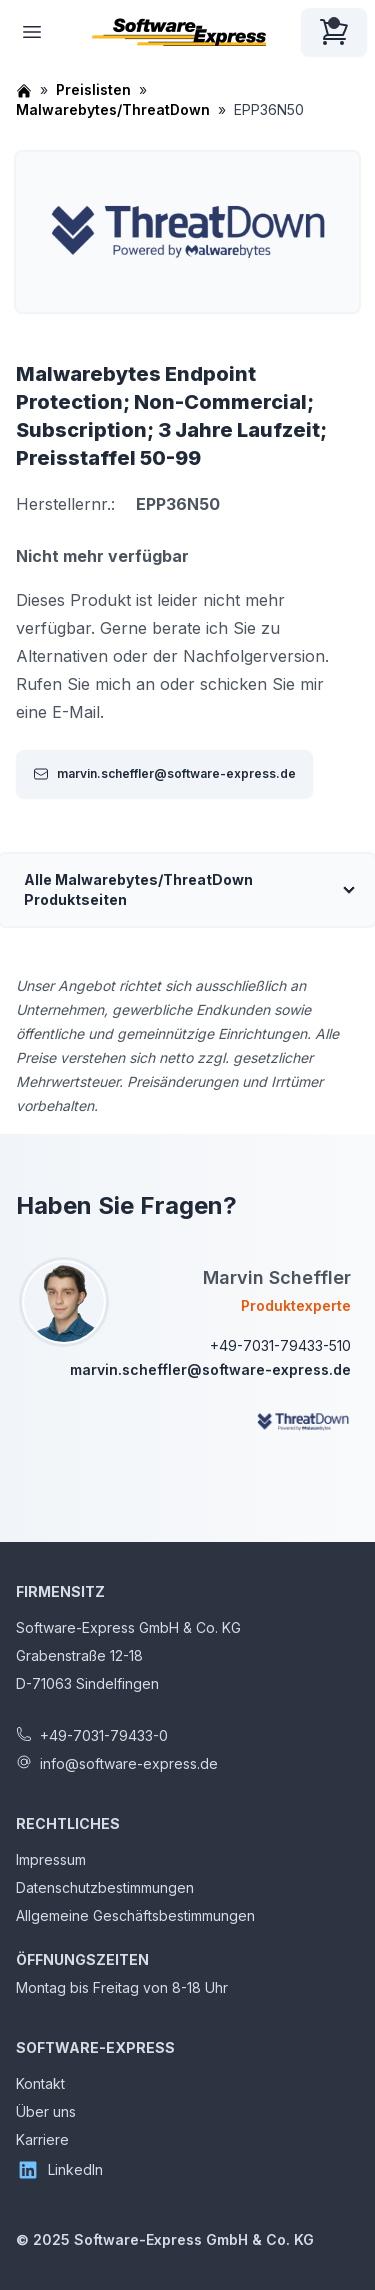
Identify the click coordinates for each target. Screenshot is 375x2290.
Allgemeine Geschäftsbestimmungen (135, 1915)
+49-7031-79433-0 (104, 1735)
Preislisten (93, 89)
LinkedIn (59, 2170)
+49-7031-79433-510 (280, 1345)
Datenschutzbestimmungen (105, 1887)
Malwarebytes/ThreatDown (113, 109)
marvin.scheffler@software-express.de (164, 774)
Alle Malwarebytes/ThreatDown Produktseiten (138, 889)
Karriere (42, 2139)
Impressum (51, 1859)
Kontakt (40, 2083)
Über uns (46, 2111)
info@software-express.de (129, 1763)
